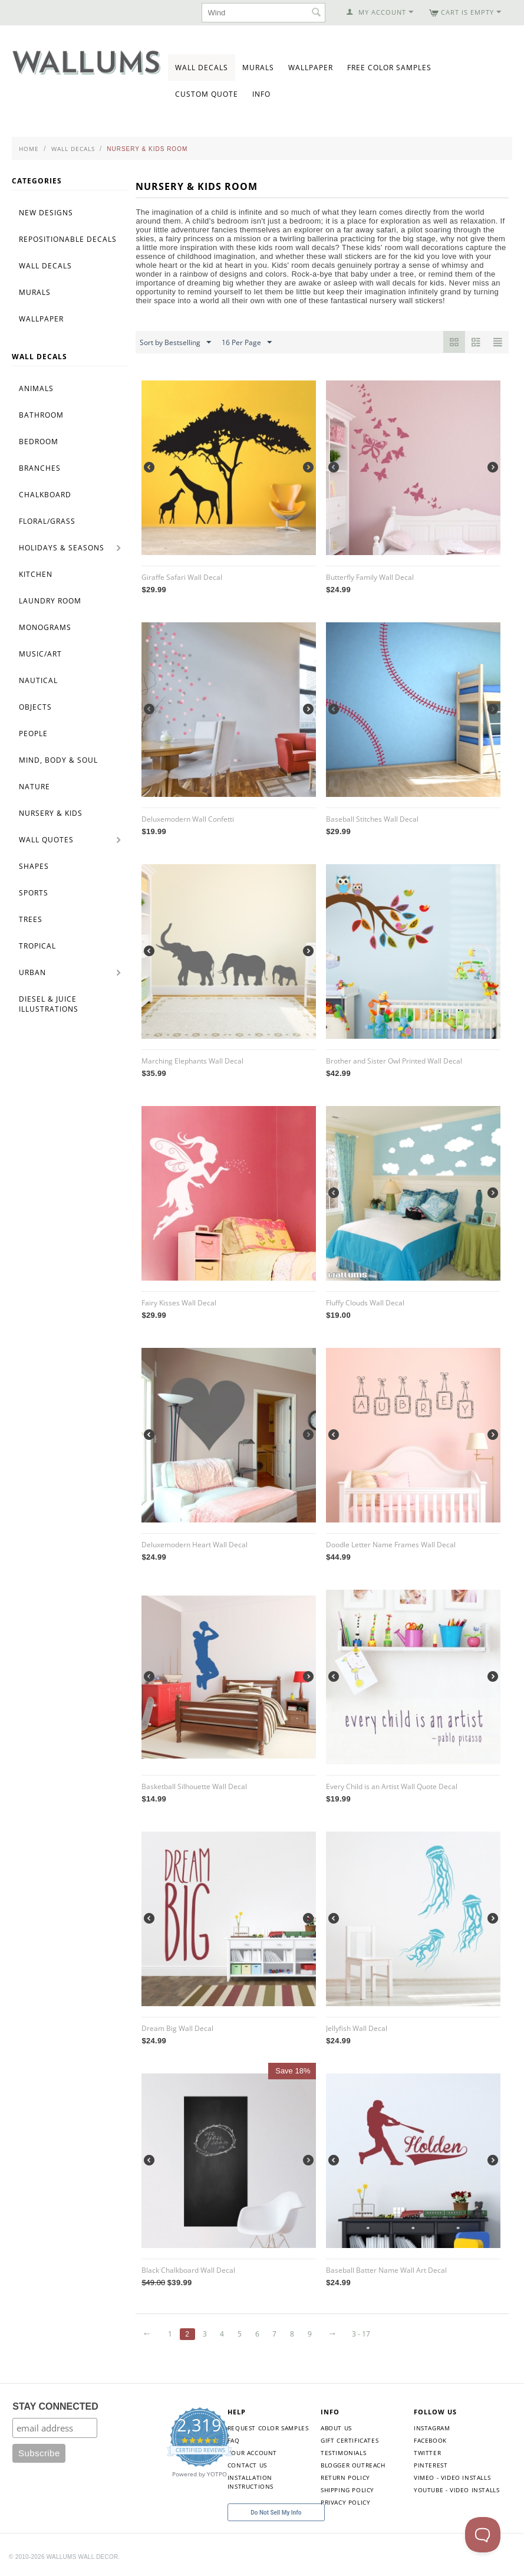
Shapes (34, 866)
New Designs (46, 213)
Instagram (432, 2428)
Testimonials (343, 2453)
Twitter (427, 2453)
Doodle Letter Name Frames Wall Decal (391, 1545)
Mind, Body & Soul (58, 760)
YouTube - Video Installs (456, 2490)
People (33, 734)
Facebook (430, 2440)
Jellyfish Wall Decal (356, 2028)
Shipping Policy (347, 2490)
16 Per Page (247, 343)
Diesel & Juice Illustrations (48, 1004)
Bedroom (38, 442)
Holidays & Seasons (61, 548)
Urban (32, 972)
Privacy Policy (345, 2502)
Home (29, 149)
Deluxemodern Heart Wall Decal (194, 1545)
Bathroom (41, 415)
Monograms (45, 627)
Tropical (37, 946)
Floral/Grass (47, 521)
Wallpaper (310, 68)
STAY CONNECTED (55, 2406)
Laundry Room (50, 601)
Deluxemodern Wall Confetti (187, 819)
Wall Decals (201, 68)
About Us (336, 2428)
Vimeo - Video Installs (452, 2477)
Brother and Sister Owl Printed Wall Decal (394, 1061)
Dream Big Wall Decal (177, 2028)
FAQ (234, 2440)
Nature (34, 787)
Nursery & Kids (51, 813)
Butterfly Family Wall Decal (370, 577)
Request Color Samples (268, 2428)
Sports (33, 893)
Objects (35, 707)
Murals (258, 68)
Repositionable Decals (68, 239)
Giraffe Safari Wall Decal (181, 577)
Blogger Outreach (353, 2465)
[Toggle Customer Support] (482, 2534)
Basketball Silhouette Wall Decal (194, 1786)
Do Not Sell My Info (276, 2512)
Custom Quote (206, 94)
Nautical (38, 680)
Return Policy (345, 2477)
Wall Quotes (46, 840)
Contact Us (247, 2465)
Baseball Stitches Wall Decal (372, 819)
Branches (40, 468)
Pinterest (430, 2465)
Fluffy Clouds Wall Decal (365, 1303)
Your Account (252, 2453)
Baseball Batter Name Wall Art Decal (386, 2270)
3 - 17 (361, 2334)
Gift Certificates (349, 2440)
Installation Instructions (250, 2481)
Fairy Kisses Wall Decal (178, 1303)
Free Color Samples (389, 68)
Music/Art (40, 654)
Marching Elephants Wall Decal (192, 1061)
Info (261, 94)
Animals (36, 388)
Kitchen (35, 574)
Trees (30, 919)
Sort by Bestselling (175, 343)
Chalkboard (45, 495)
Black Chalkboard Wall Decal (188, 2270)
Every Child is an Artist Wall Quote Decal (391, 1786)
